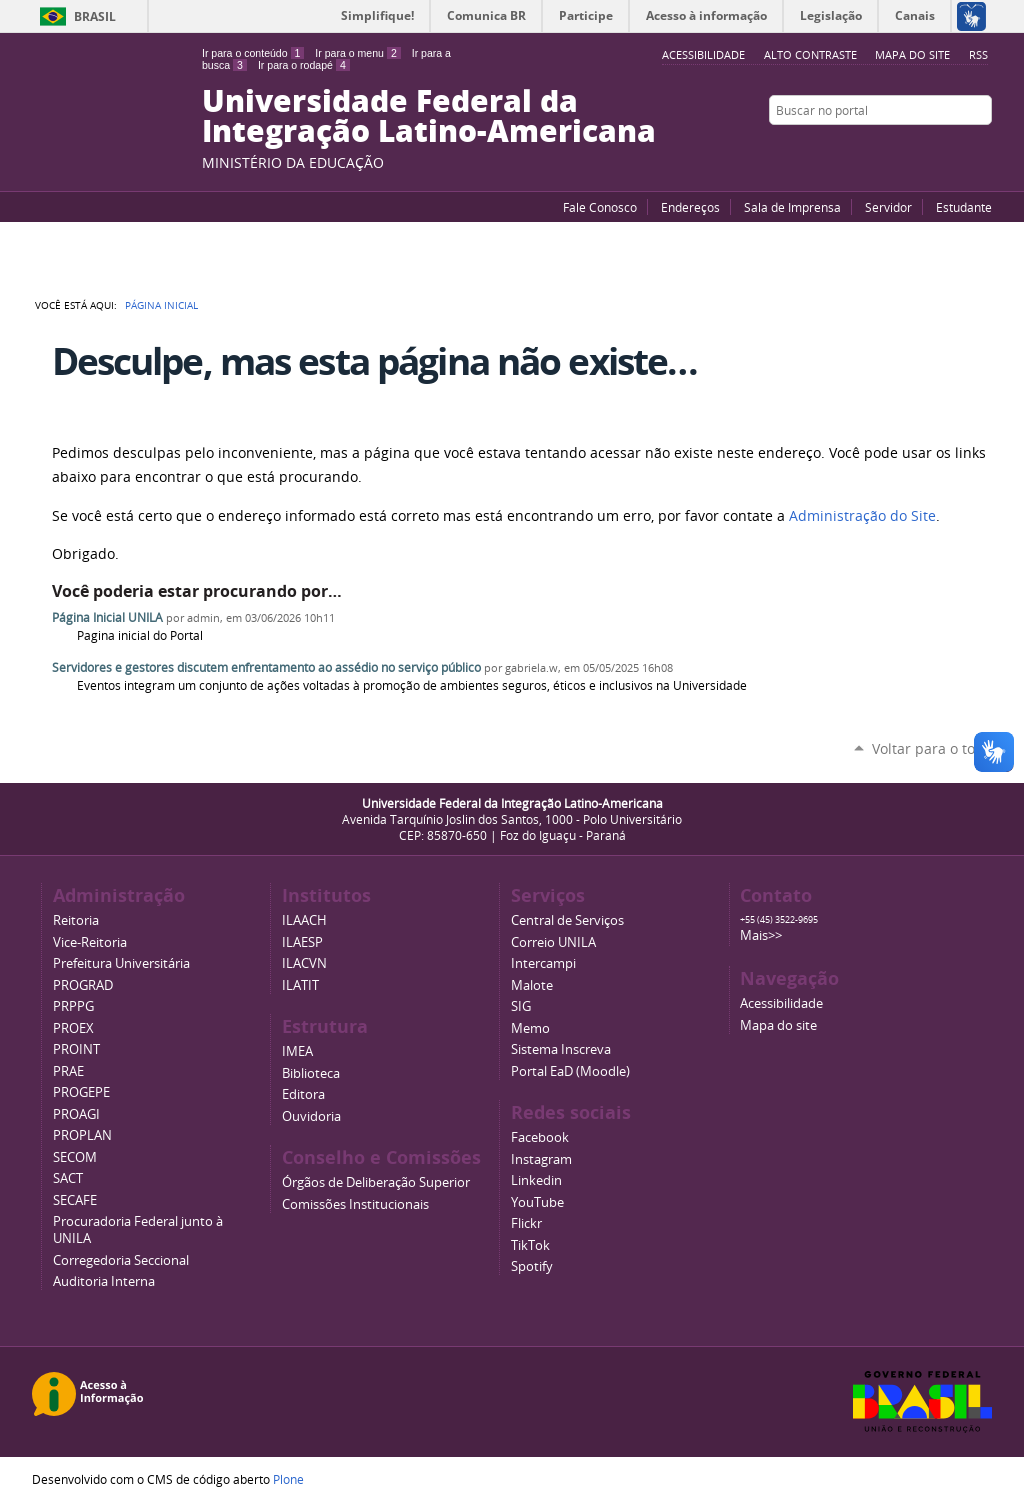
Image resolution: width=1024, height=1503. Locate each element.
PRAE (68, 1071)
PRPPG (73, 1006)
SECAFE (75, 1200)
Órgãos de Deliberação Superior (376, 1182)
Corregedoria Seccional (121, 1260)
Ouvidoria (311, 1116)
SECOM (75, 1157)
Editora (303, 1094)
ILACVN (304, 963)
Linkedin (536, 1180)
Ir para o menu (357, 53)
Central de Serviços (567, 920)
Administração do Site (862, 516)
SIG (521, 1006)
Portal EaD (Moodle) (570, 1071)
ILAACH (304, 920)
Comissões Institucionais (355, 1204)
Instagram (982, 149)
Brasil (95, 16)
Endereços (690, 207)
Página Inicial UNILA (107, 617)
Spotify (532, 1266)
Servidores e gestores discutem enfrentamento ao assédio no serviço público (266, 667)
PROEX (73, 1028)
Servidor (888, 207)
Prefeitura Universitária (121, 963)
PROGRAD (83, 985)
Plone (288, 1479)
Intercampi (543, 963)
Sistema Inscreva (561, 1049)
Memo (530, 1028)
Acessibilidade (781, 1003)
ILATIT (300, 985)
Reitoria (76, 920)
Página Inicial (161, 305)
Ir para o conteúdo (253, 53)
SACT (68, 1178)
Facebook (932, 149)
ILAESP (302, 942)
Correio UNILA (553, 942)
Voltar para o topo (932, 748)
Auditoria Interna (104, 1281)
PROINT (76, 1049)
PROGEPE (81, 1092)
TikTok (530, 1245)
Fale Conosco (600, 207)
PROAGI (76, 1114)
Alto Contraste (810, 54)
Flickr (957, 149)
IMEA (297, 1051)
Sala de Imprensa (792, 207)
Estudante (964, 207)
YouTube (907, 149)
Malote (532, 985)
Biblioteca (311, 1073)
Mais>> (761, 935)
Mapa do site (912, 54)
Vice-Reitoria (90, 942)
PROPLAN (82, 1135)
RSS (978, 54)
